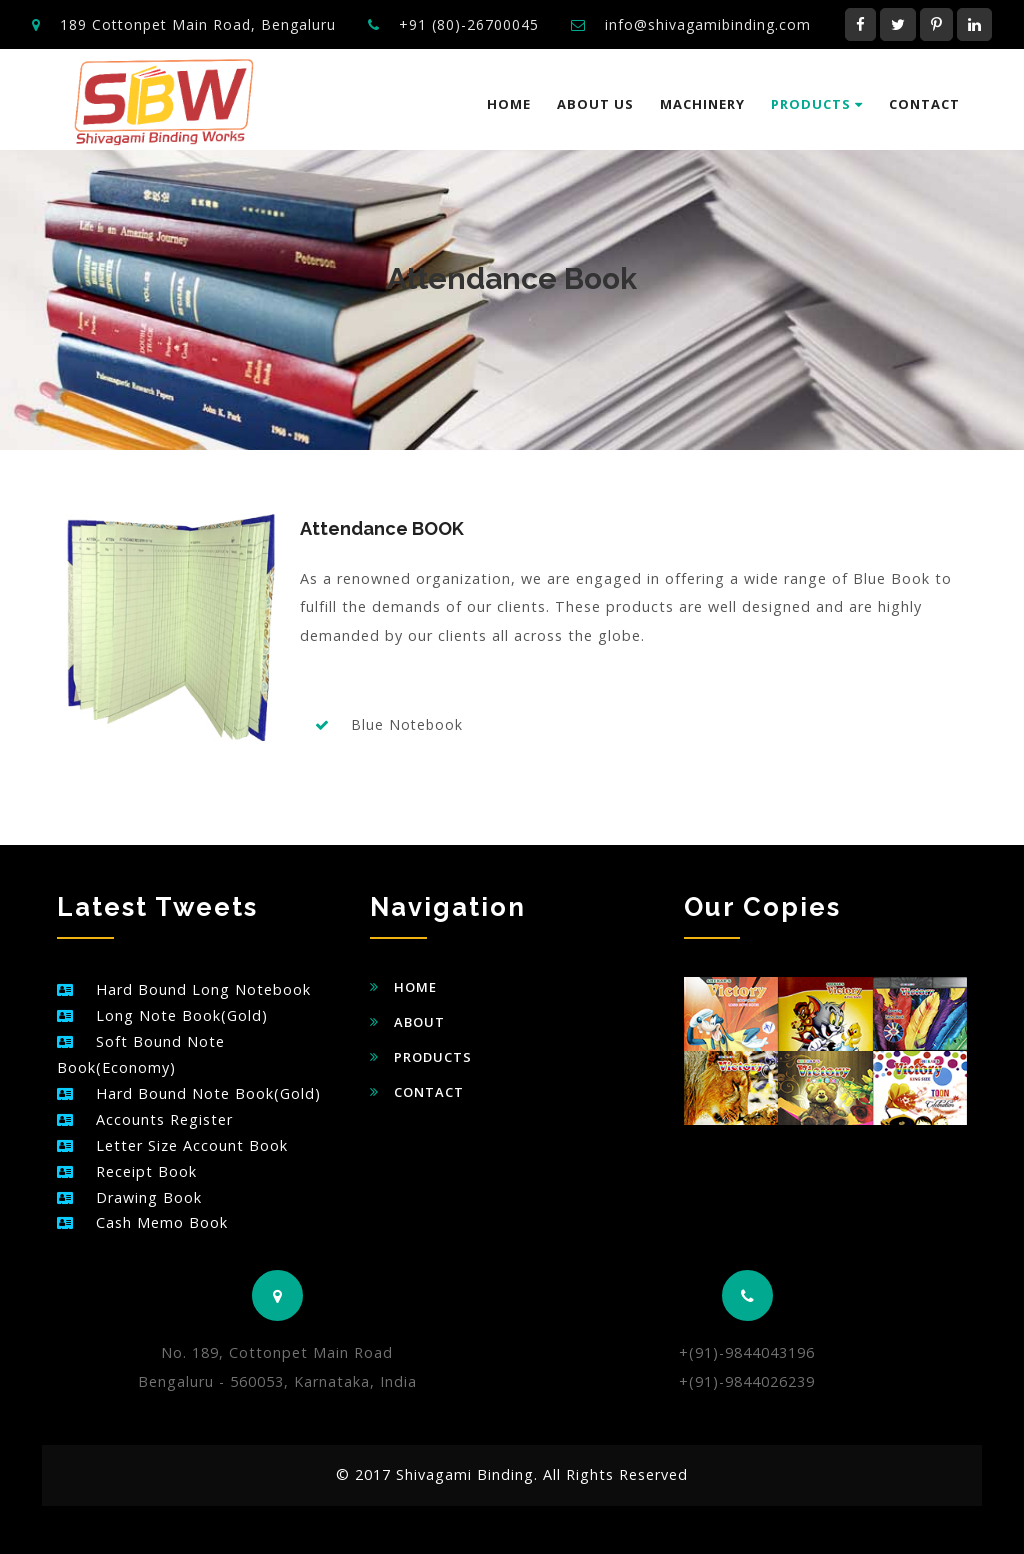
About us (595, 104)
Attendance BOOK (382, 528)
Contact (924, 104)
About (419, 1022)
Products (817, 104)
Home (509, 104)
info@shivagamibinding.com (708, 24)
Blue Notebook (407, 724)
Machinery (702, 104)
